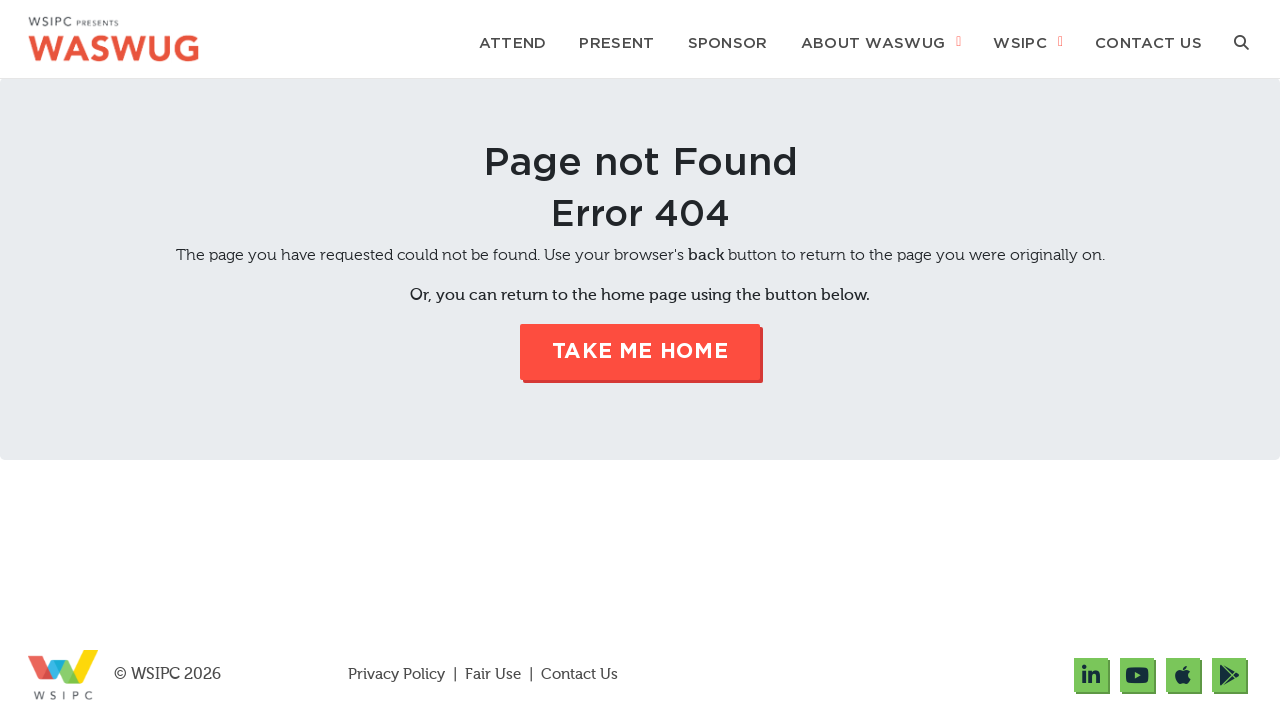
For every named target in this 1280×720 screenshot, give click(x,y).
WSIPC (1020, 43)
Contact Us (1148, 43)
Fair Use (493, 674)
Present (616, 43)
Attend (513, 43)
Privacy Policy (398, 674)
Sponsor (728, 43)
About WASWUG (873, 43)
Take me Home (640, 351)
